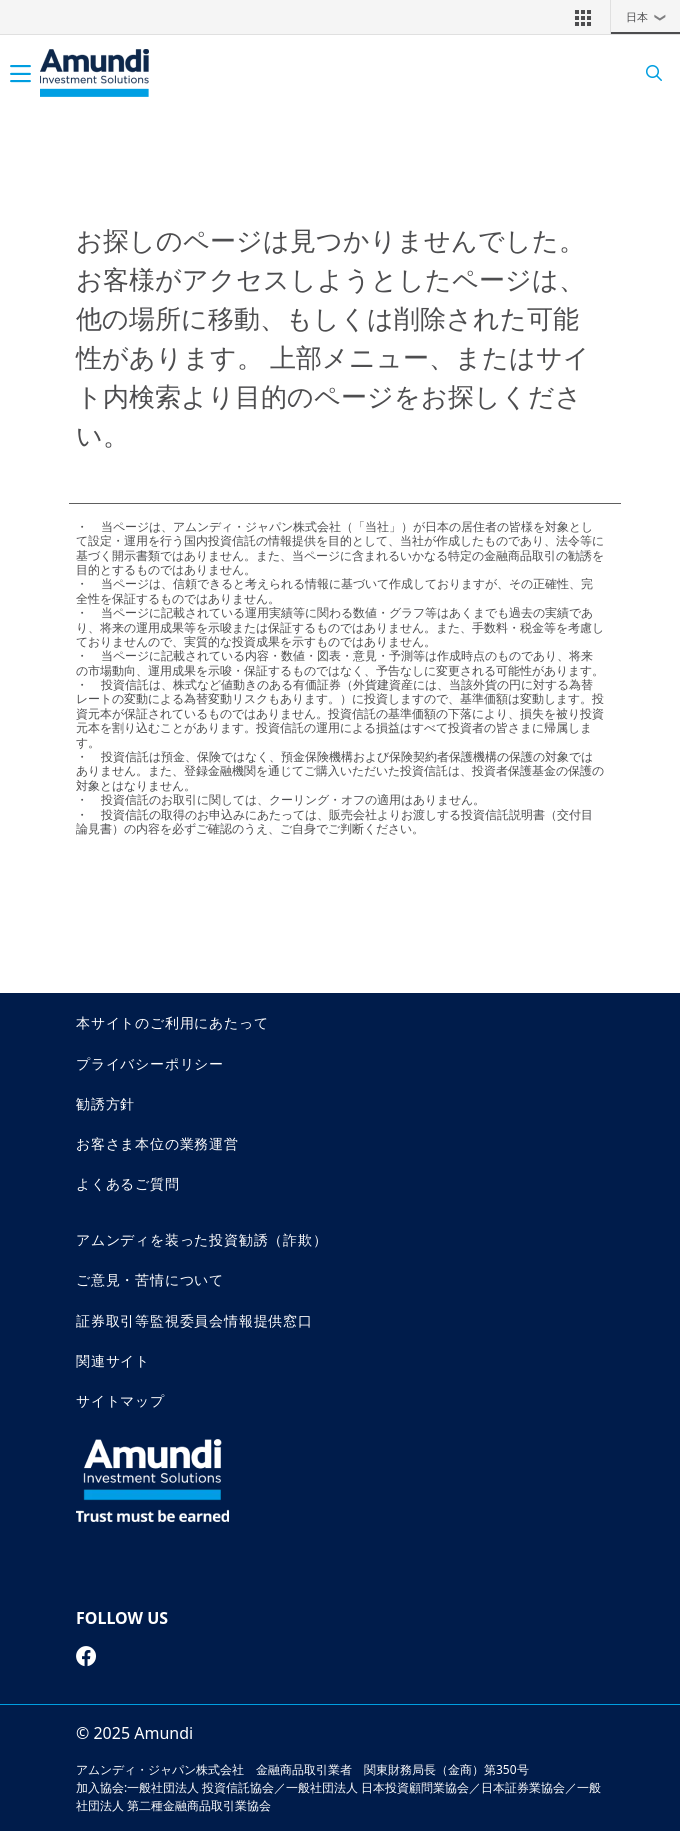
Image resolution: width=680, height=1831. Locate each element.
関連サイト (113, 1360)
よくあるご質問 (128, 1183)
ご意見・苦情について (150, 1279)
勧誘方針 (105, 1103)
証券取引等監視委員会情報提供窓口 (194, 1320)
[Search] (647, 73)
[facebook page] (86, 1656)
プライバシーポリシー (150, 1063)
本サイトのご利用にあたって (172, 1022)
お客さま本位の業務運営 (157, 1143)
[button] (583, 17)
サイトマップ (120, 1400)
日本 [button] (651, 17)
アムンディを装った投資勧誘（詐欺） (202, 1239)
